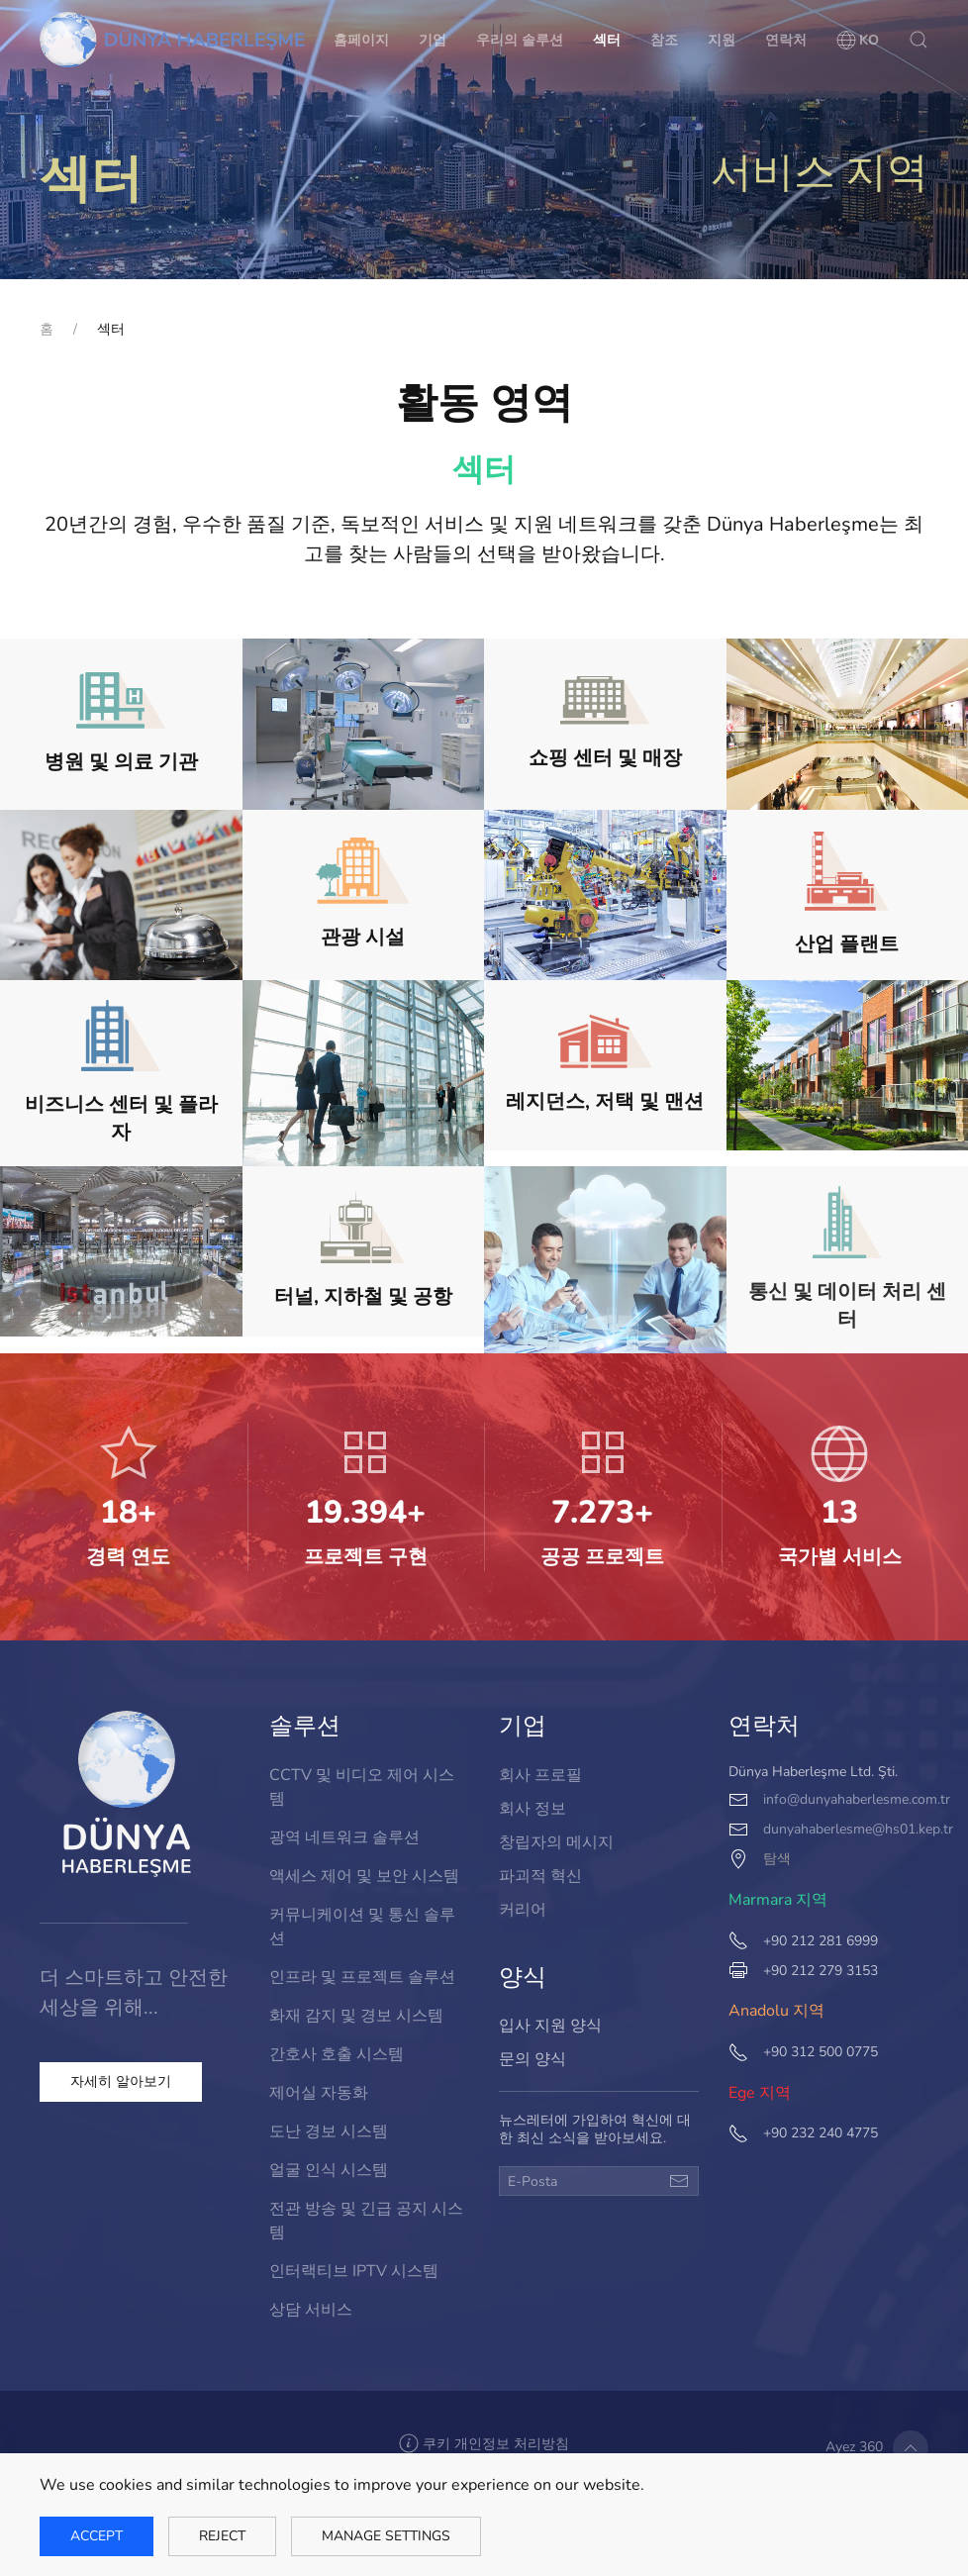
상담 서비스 (312, 2297)
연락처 (786, 40)
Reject (222, 2535)
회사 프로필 (542, 1777)
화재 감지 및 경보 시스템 (356, 2016)
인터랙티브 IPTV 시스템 (354, 2260)
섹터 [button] (607, 40)
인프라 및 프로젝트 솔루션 (362, 1979)
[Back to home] (172, 39)
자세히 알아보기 (120, 2081)
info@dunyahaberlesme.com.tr (855, 1800)
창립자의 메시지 (558, 1842)
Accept (96, 2535)
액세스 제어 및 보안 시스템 (364, 1882)
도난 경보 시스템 (330, 2127)
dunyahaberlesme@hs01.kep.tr (857, 1828)
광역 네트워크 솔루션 (345, 1845)
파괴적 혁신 (542, 1874)
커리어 (525, 1906)
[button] (858, 39)
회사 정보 (535, 1809)
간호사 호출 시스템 (337, 2052)
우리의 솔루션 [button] (519, 40)
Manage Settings (386, 2535)
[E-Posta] (598, 2181)
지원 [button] (721, 40)
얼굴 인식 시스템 (330, 2163)
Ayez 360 (852, 2447)
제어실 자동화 (320, 2090)
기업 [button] (432, 40)
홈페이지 (361, 40)
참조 (664, 40)
